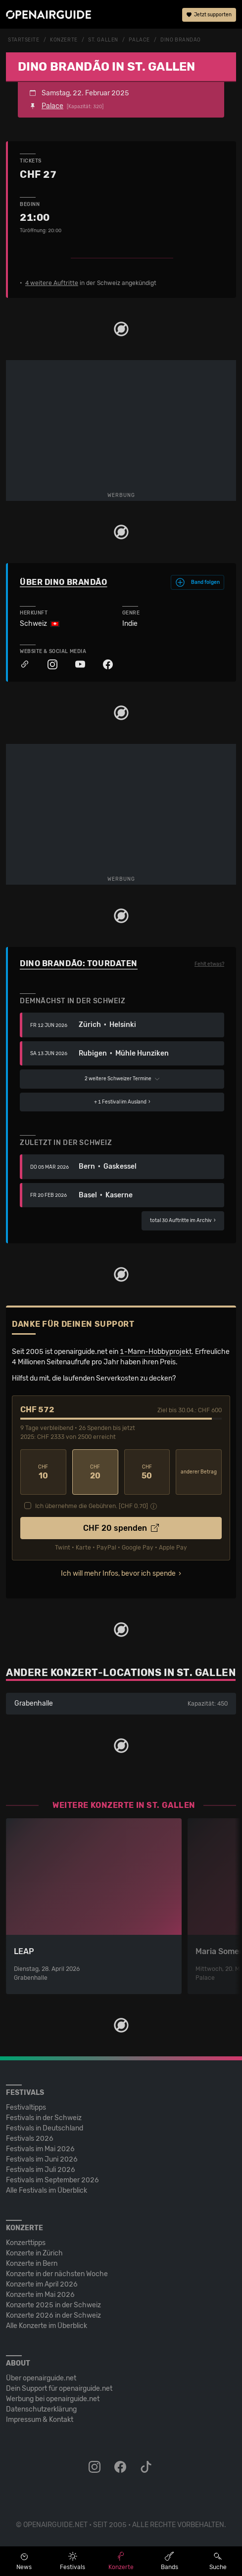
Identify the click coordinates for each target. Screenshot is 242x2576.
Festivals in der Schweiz (44, 2118)
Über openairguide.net (41, 2378)
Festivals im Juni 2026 (42, 2159)
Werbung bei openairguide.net (52, 2399)
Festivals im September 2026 (52, 2180)
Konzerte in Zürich (34, 2253)
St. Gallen (103, 40)
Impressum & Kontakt (39, 2419)
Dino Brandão (180, 40)
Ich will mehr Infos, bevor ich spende (118, 1573)
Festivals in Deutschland (44, 2128)
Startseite (24, 40)
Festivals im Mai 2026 (40, 2149)
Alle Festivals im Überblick (46, 2190)
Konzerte (63, 40)
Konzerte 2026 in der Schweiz (53, 2315)
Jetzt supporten (209, 15)
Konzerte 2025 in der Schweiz (53, 2305)
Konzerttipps (26, 2243)
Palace (139, 40)
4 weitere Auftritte (51, 283)
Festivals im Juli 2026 (40, 2170)
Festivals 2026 (29, 2138)
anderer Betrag (199, 1472)
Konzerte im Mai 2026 (40, 2294)
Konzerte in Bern (31, 2263)
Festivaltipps (26, 2107)
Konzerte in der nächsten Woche (57, 2274)
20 (95, 1472)
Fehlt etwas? (209, 964)
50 (147, 1472)
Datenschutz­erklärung (41, 2409)
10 (43, 1472)
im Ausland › (122, 1102)
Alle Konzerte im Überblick (46, 2326)
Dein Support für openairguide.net (59, 2388)
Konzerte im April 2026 (42, 2284)
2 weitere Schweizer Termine (122, 1079)
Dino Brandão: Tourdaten (79, 963)
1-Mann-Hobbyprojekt (156, 1352)
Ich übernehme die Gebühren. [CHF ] (91, 1506)
